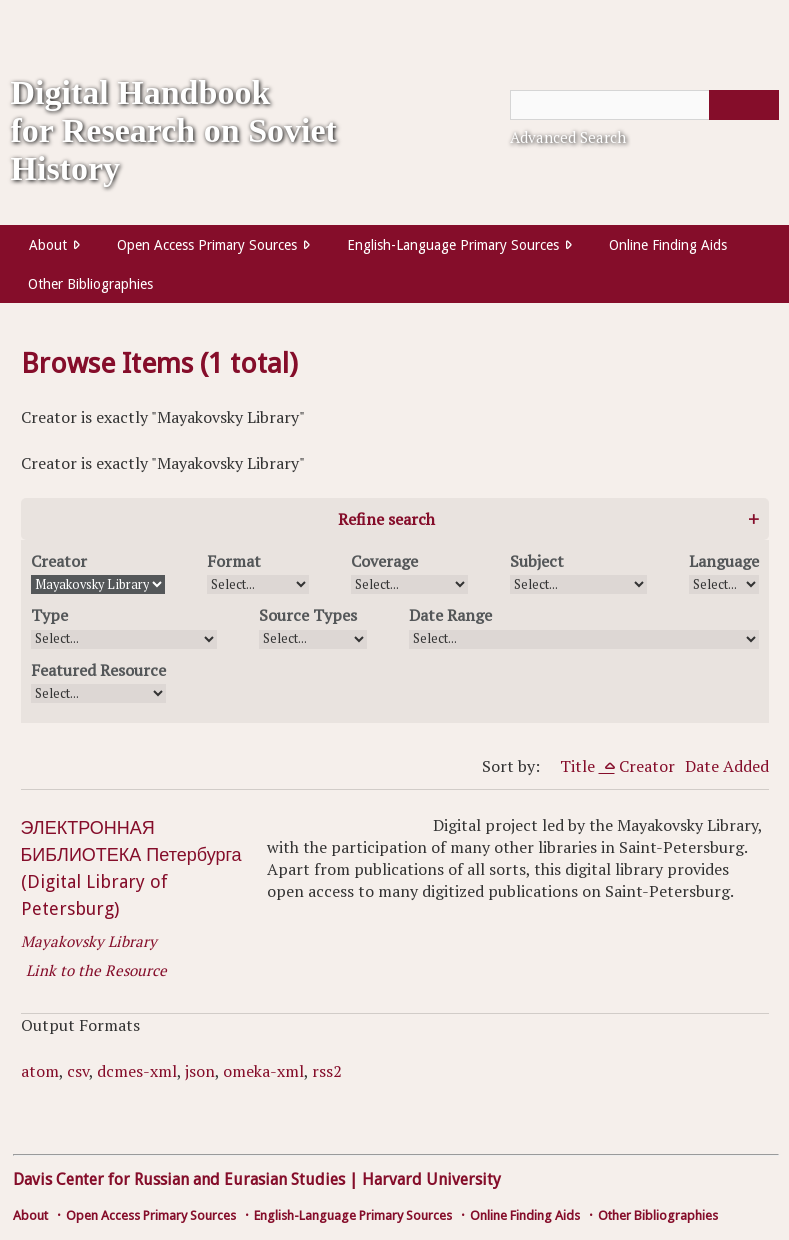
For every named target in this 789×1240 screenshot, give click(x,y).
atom (40, 1071)
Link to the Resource (96, 970)
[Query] (644, 105)
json (200, 1071)
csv (78, 1071)
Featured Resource (98, 670)
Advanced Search (568, 137)
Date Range (450, 615)
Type (49, 615)
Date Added (727, 766)
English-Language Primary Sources (453, 245)
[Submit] (744, 105)
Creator (59, 561)
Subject (537, 561)
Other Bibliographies (90, 284)
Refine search (386, 519)
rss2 (327, 1071)
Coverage (384, 561)
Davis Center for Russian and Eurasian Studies (179, 1179)
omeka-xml (263, 1071)
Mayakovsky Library (89, 941)
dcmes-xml (137, 1071)
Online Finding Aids (668, 245)
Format (234, 561)
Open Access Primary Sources (207, 245)
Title (579, 766)
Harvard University (431, 1179)
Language (724, 561)
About (48, 245)
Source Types (308, 615)
